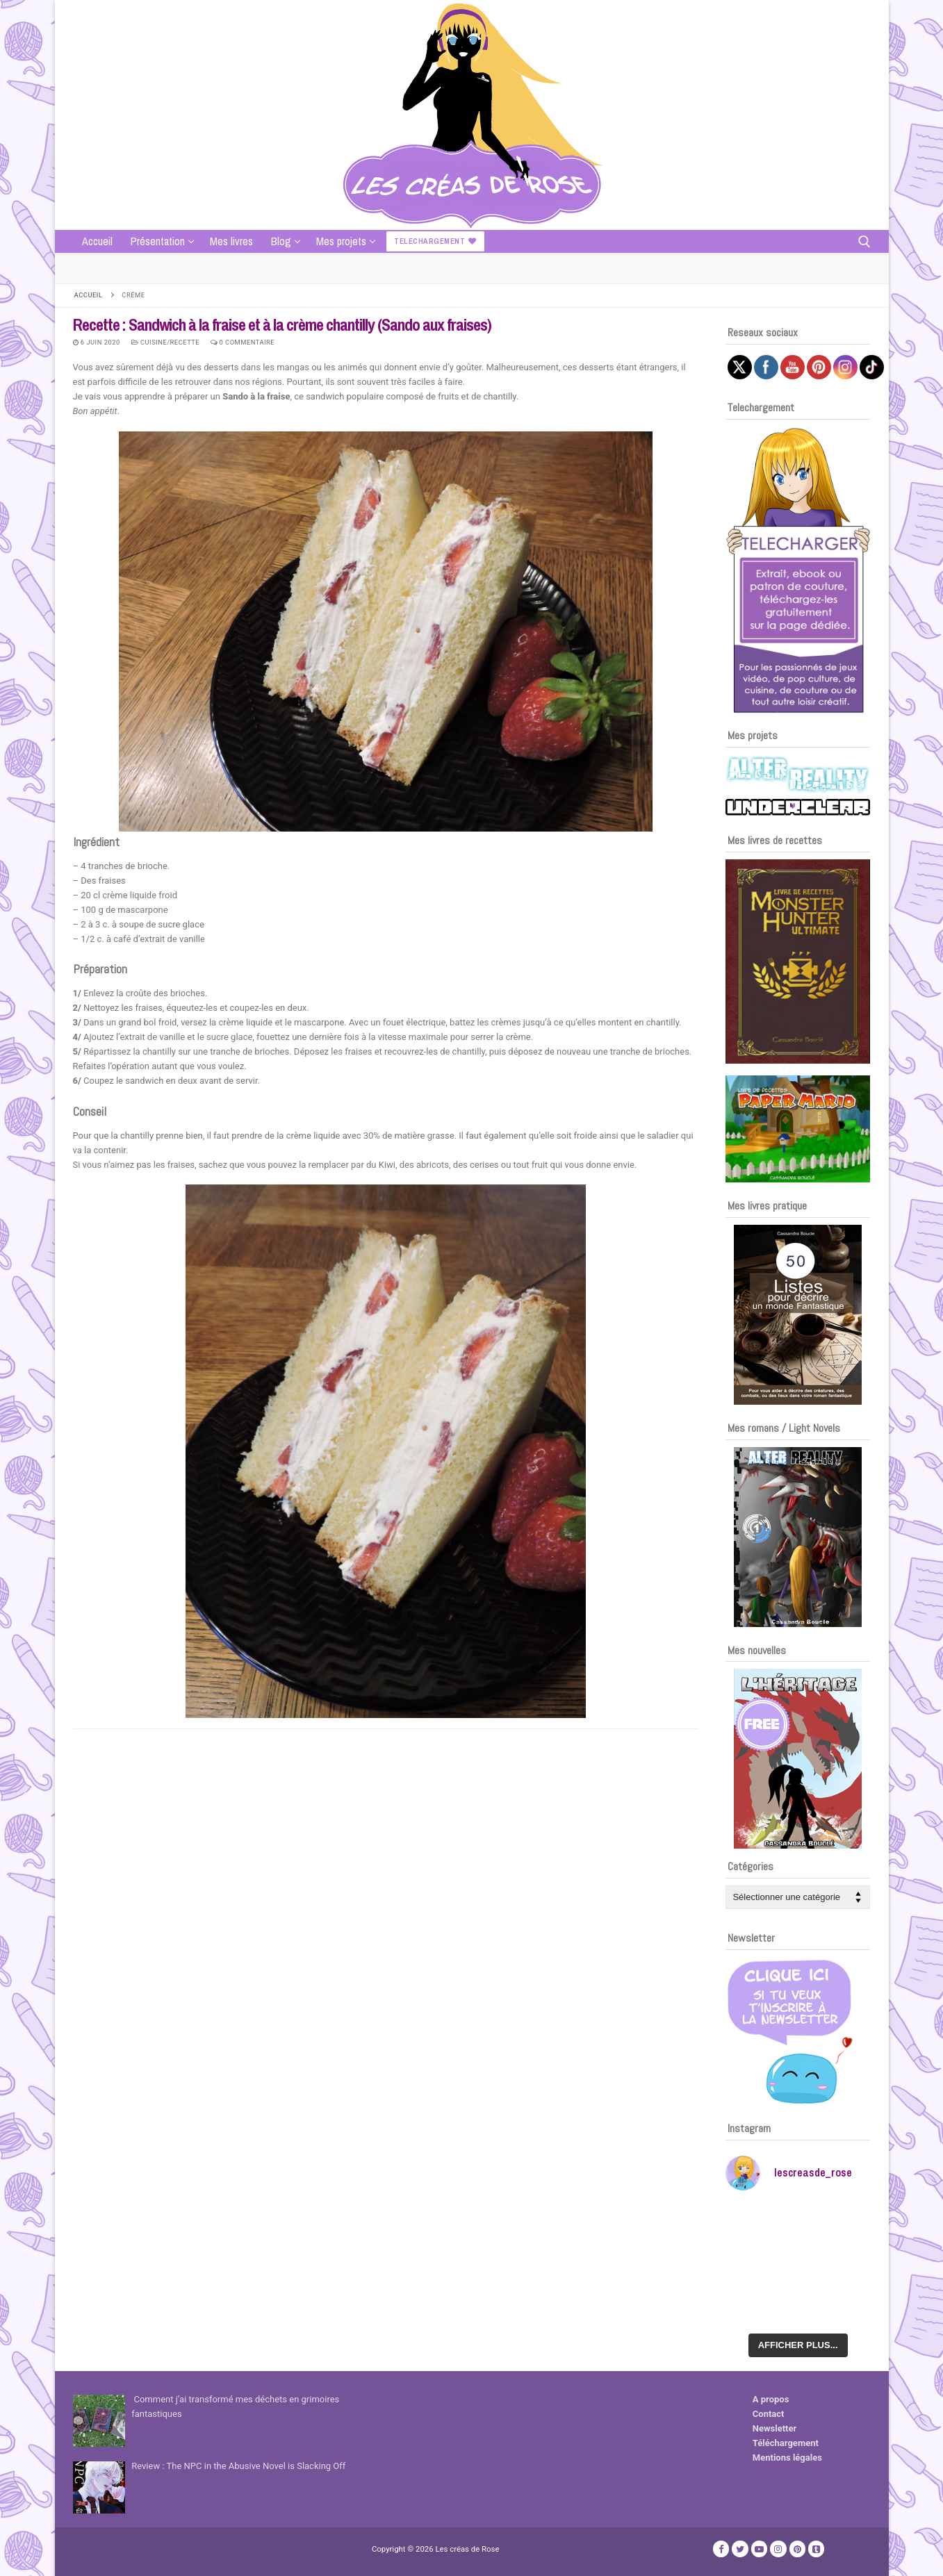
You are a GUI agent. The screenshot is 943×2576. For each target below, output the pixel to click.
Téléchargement (786, 2443)
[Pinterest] (797, 2549)
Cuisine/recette (165, 342)
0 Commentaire (242, 342)
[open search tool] (864, 242)
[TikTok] (816, 2549)
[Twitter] (740, 2549)
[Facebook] (721, 2549)
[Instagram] (778, 2549)
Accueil (88, 295)
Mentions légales (787, 2457)
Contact (769, 2414)
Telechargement (435, 241)
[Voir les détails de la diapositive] (798, 961)
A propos (771, 2399)
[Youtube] (759, 2549)
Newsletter (774, 2428)
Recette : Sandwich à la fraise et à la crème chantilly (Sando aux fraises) (282, 325)
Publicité (90, 2555)
